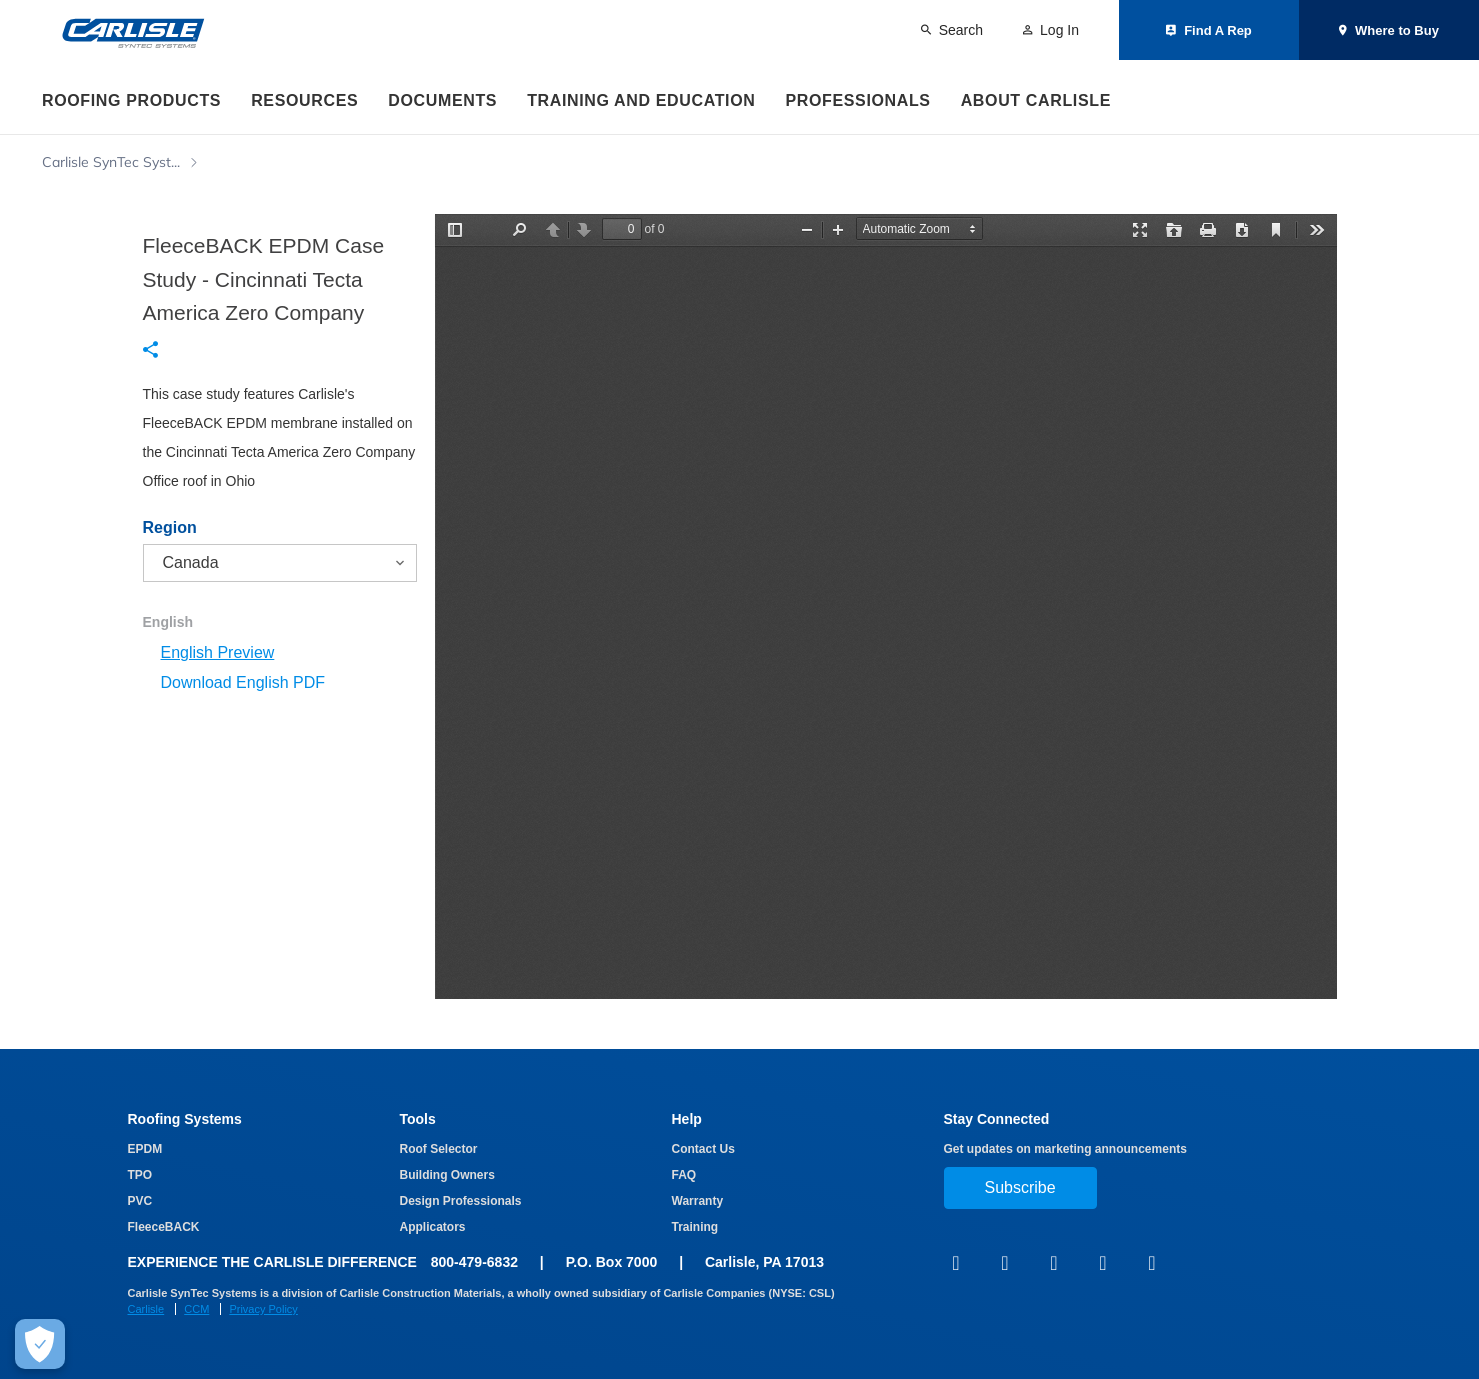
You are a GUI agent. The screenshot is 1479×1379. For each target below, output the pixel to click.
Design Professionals (461, 1201)
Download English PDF (243, 682)
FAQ (684, 1175)
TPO (140, 1175)
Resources (304, 100)
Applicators (433, 1227)
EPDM (145, 1149)
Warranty (698, 1201)
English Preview (218, 652)
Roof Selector (439, 1149)
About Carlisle (1036, 100)
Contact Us (703, 1149)
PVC (140, 1201)
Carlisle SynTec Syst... (111, 162)
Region (170, 528)
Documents (442, 100)
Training (695, 1227)
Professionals (857, 100)
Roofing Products (131, 100)
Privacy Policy (263, 1309)
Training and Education (641, 100)
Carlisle (146, 1309)
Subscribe (1020, 1187)
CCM (196, 1309)
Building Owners (447, 1175)
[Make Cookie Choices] (40, 1344)
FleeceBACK (164, 1227)
